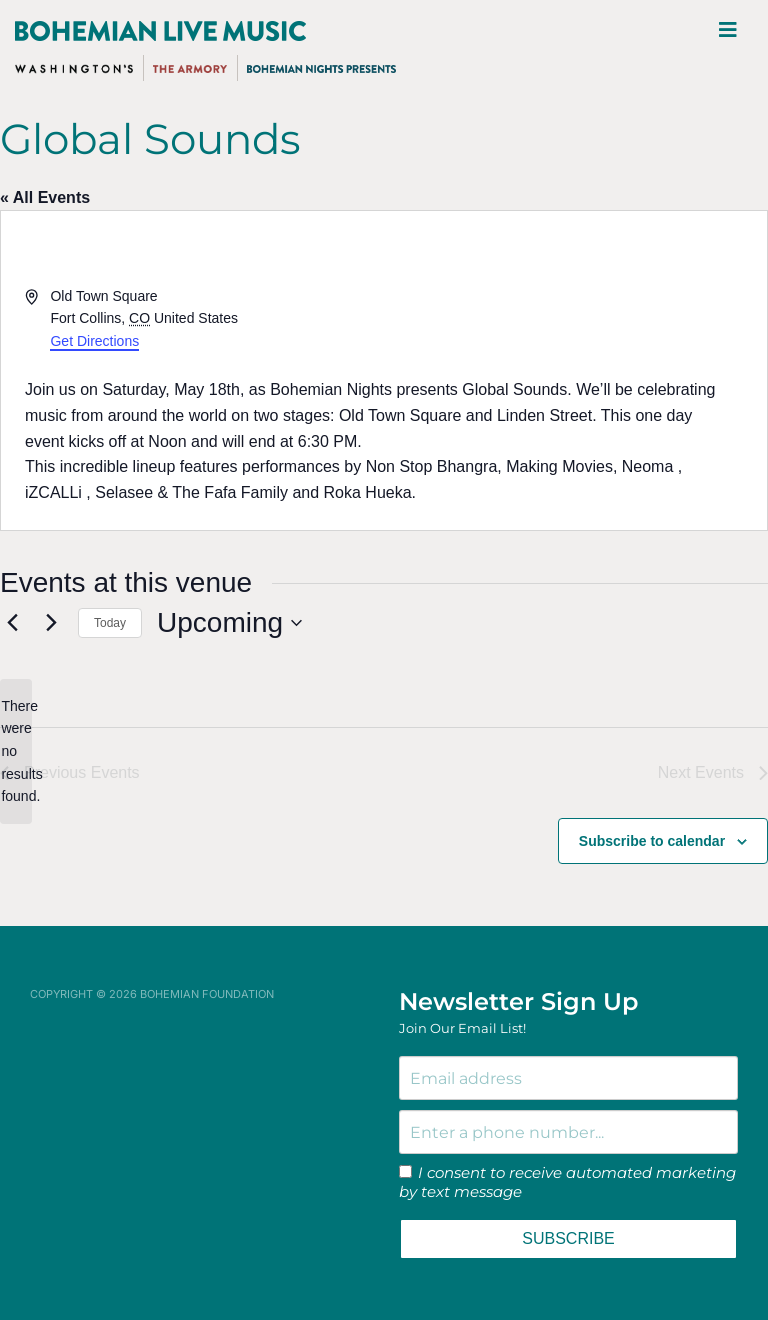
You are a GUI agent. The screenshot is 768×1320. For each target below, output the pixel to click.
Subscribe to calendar (652, 841)
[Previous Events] (12, 623)
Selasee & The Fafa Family (191, 492)
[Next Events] (51, 623)
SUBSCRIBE (568, 1238)
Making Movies (559, 466)
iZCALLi (53, 492)
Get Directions (94, 341)
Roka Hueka (368, 492)
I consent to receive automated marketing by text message (567, 1182)
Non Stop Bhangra (432, 466)
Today (110, 623)
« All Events (45, 197)
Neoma (648, 466)
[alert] (16, 751)
